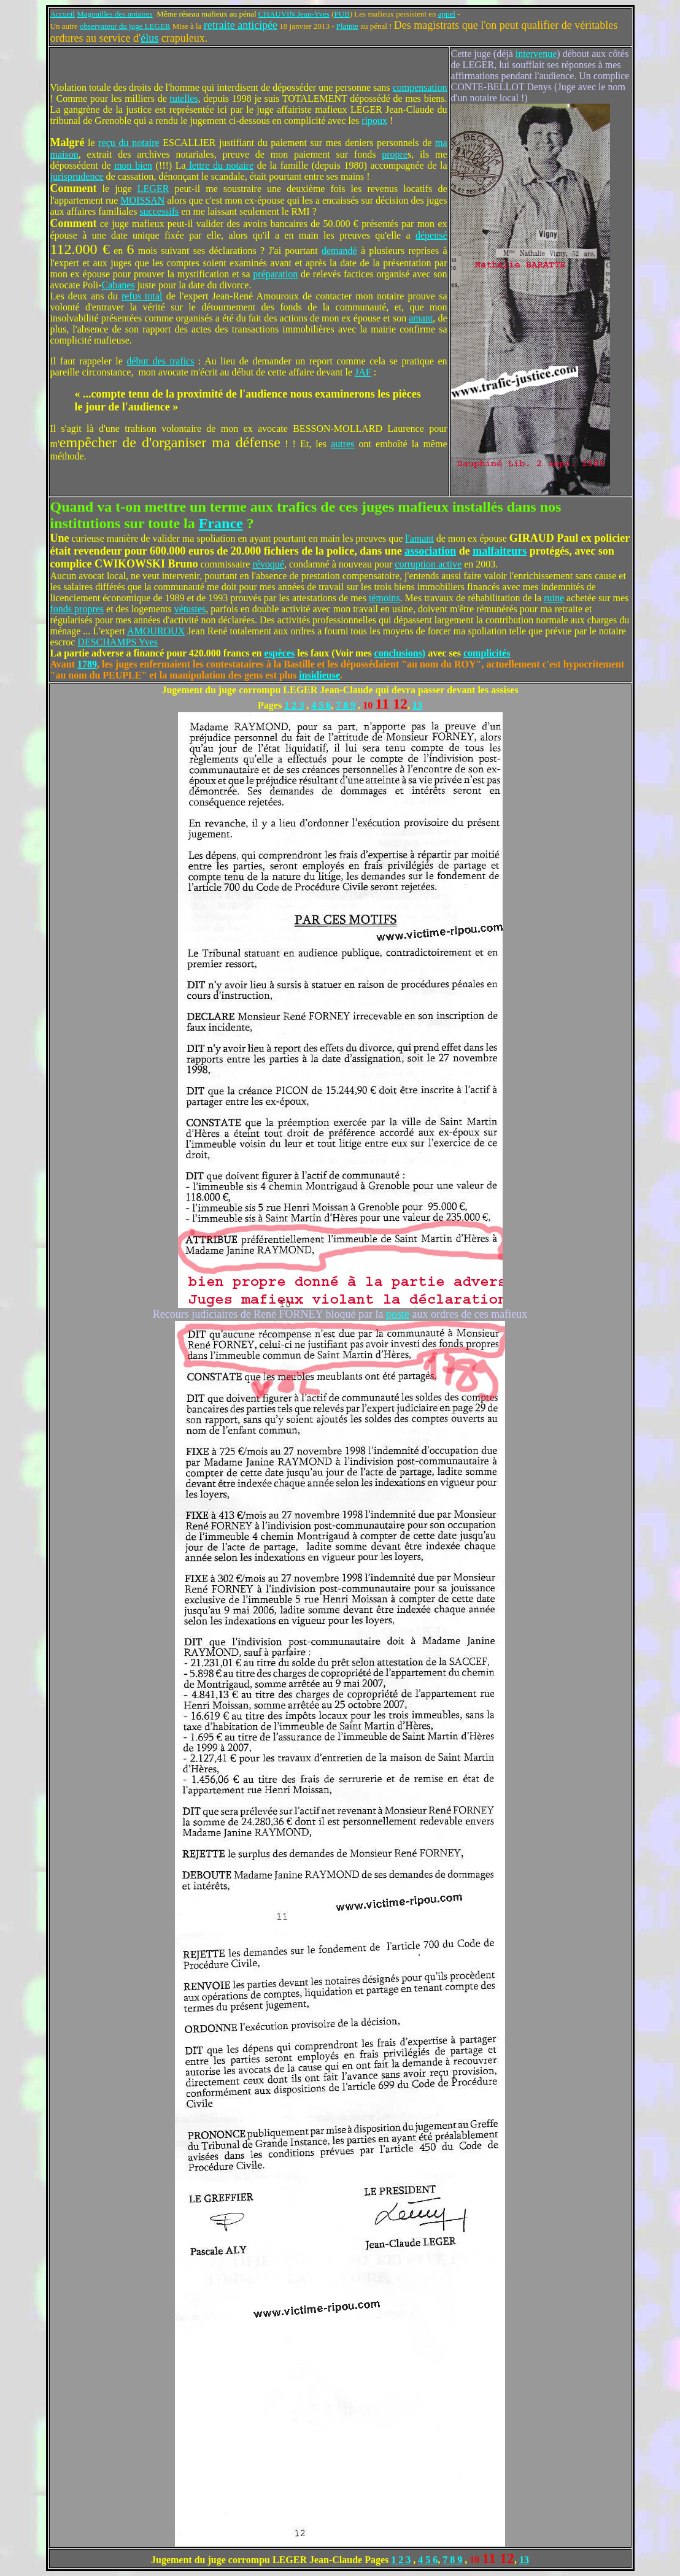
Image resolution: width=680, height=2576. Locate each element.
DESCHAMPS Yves (117, 642)
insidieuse (319, 675)
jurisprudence (77, 176)
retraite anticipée (240, 25)
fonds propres (77, 609)
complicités (486, 653)
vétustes (190, 609)
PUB (341, 13)
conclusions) (400, 653)
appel (446, 13)
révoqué (268, 564)
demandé (339, 250)
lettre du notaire (219, 165)
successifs (159, 211)
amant (421, 318)
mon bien (133, 165)
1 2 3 (294, 705)
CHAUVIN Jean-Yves (294, 13)
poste (397, 1314)
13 (417, 705)
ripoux (374, 120)
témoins (384, 598)
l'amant (419, 538)
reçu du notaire (128, 142)
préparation (275, 274)
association (430, 551)
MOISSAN (142, 200)
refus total (142, 296)
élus (149, 38)
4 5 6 (321, 705)
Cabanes (117, 285)
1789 (87, 664)
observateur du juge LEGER (125, 26)
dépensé (431, 235)
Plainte (347, 26)
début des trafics (160, 361)
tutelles (183, 98)
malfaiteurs (500, 551)
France (221, 523)
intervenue (536, 53)
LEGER (153, 188)
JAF (363, 372)
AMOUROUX (156, 631)
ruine (554, 598)
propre (395, 154)
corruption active (428, 564)
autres (342, 444)
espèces (280, 653)
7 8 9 (345, 705)
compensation (420, 87)
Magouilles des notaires (114, 13)
